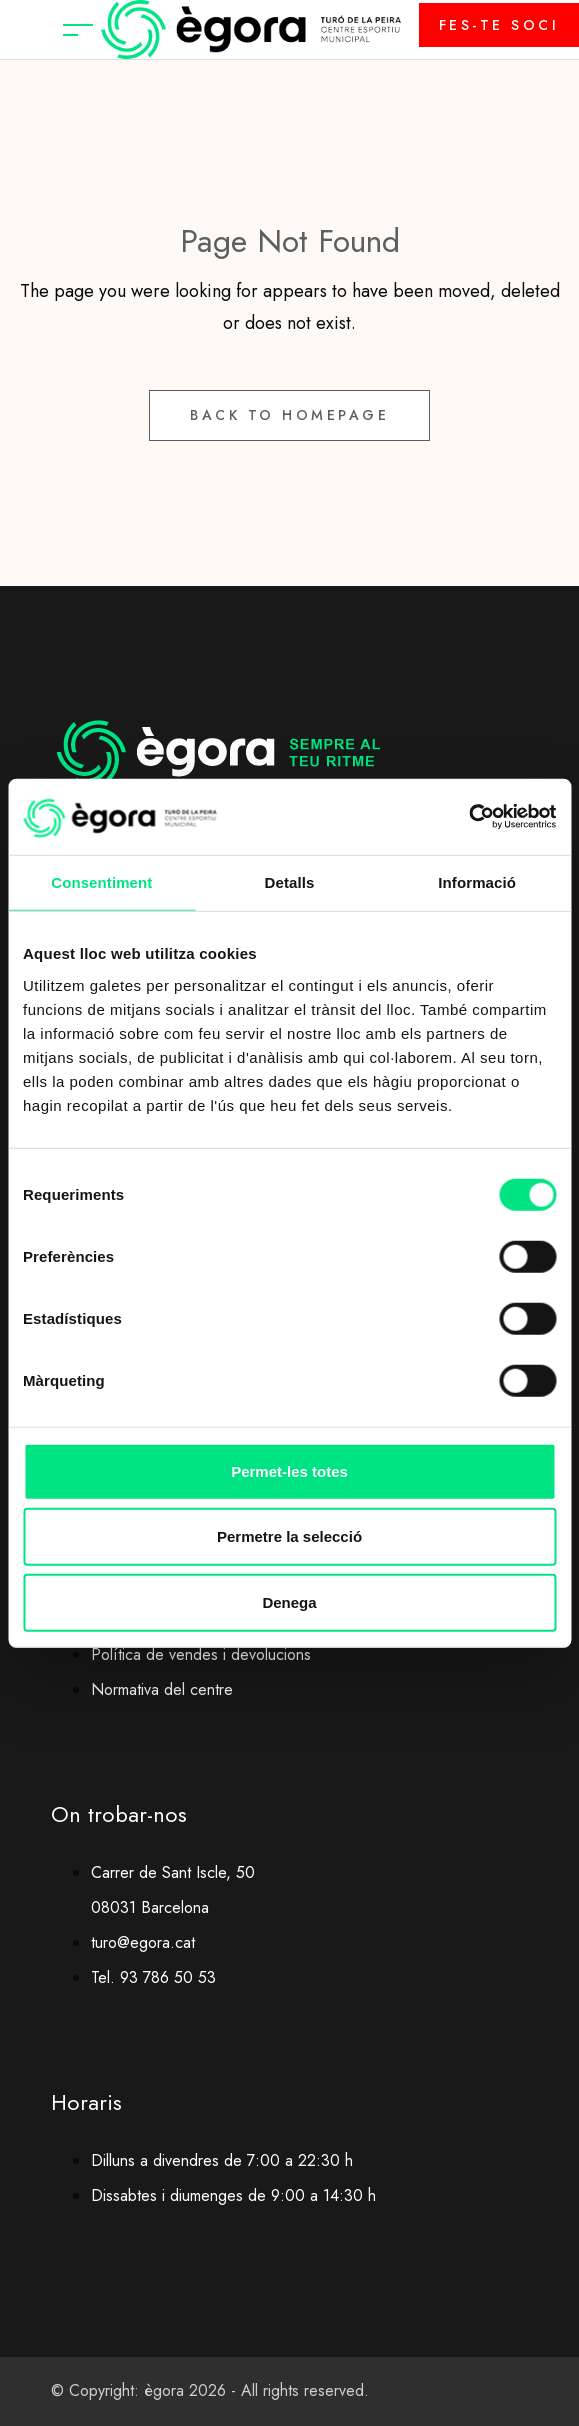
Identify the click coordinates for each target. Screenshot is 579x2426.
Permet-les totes (289, 1470)
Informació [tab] (477, 882)
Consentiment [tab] (101, 882)
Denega (289, 1601)
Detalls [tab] (290, 882)
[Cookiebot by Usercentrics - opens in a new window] (468, 817)
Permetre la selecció (289, 1536)
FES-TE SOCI (499, 25)
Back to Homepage (289, 415)
